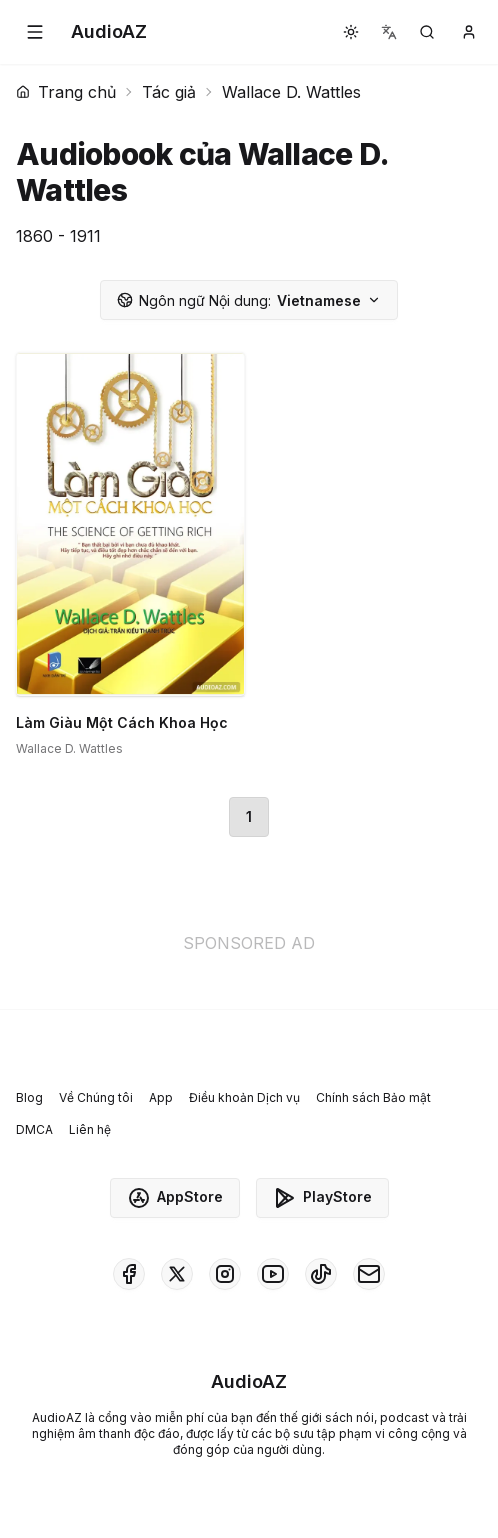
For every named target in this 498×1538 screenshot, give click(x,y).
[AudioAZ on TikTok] (321, 1274)
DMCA (34, 1129)
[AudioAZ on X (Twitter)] (177, 1274)
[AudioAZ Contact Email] (369, 1274)
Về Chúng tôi (96, 1097)
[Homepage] (109, 32)
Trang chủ (66, 92)
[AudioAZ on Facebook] (129, 1274)
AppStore (175, 1198)
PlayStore (322, 1198)
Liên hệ (90, 1129)
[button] (35, 32)
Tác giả (169, 92)
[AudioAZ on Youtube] (273, 1274)
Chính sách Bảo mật (373, 1097)
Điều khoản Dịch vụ (244, 1097)
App (161, 1097)
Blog (29, 1097)
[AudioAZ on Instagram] (225, 1274)
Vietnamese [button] (249, 300)
